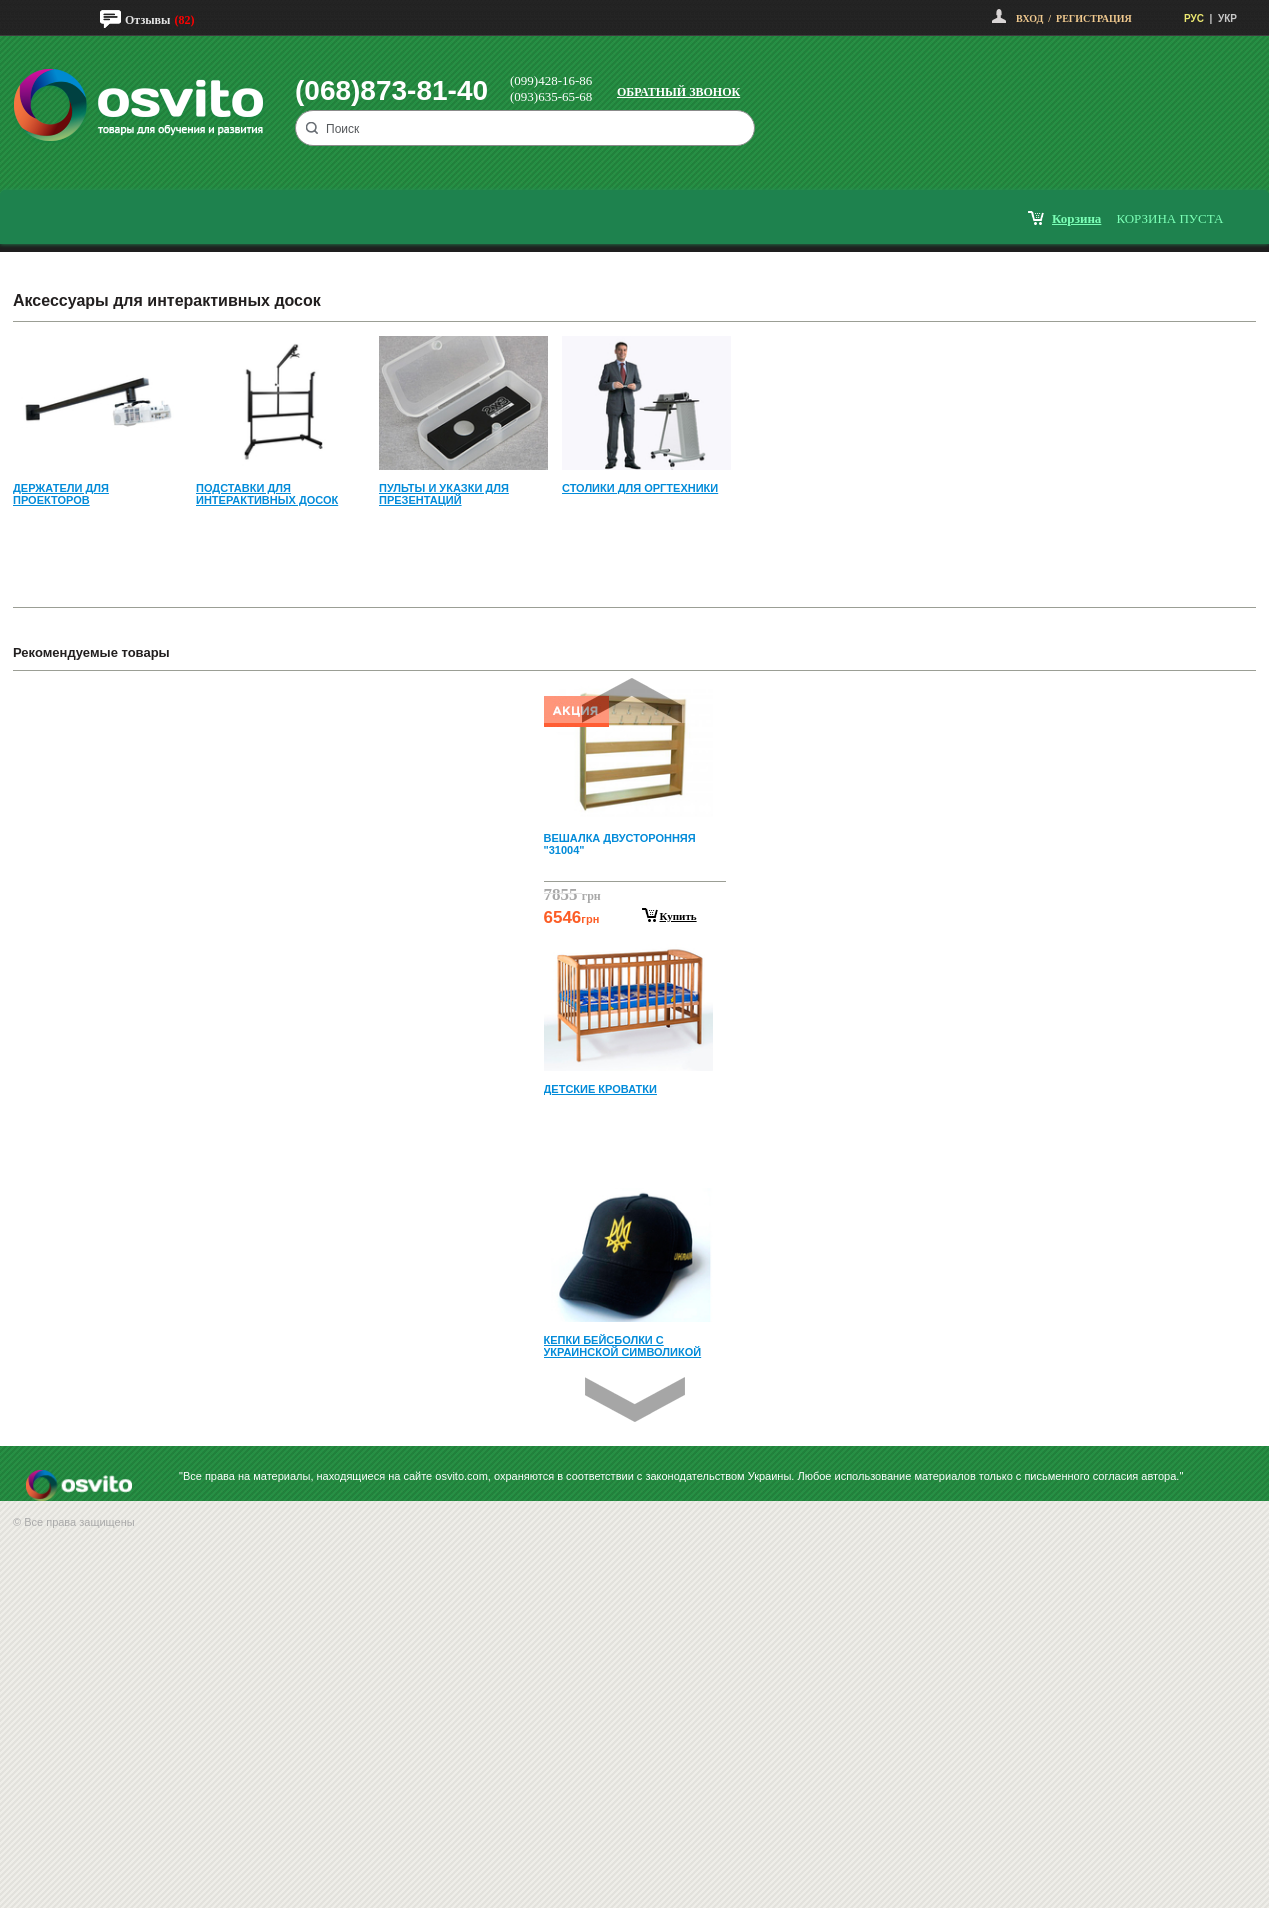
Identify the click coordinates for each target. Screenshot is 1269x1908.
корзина (1076, 218)
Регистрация (1094, 18)
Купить (678, 916)
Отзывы (147, 20)
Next (635, 1399)
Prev (632, 700)
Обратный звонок (678, 92)
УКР (1227, 18)
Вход (1029, 18)
